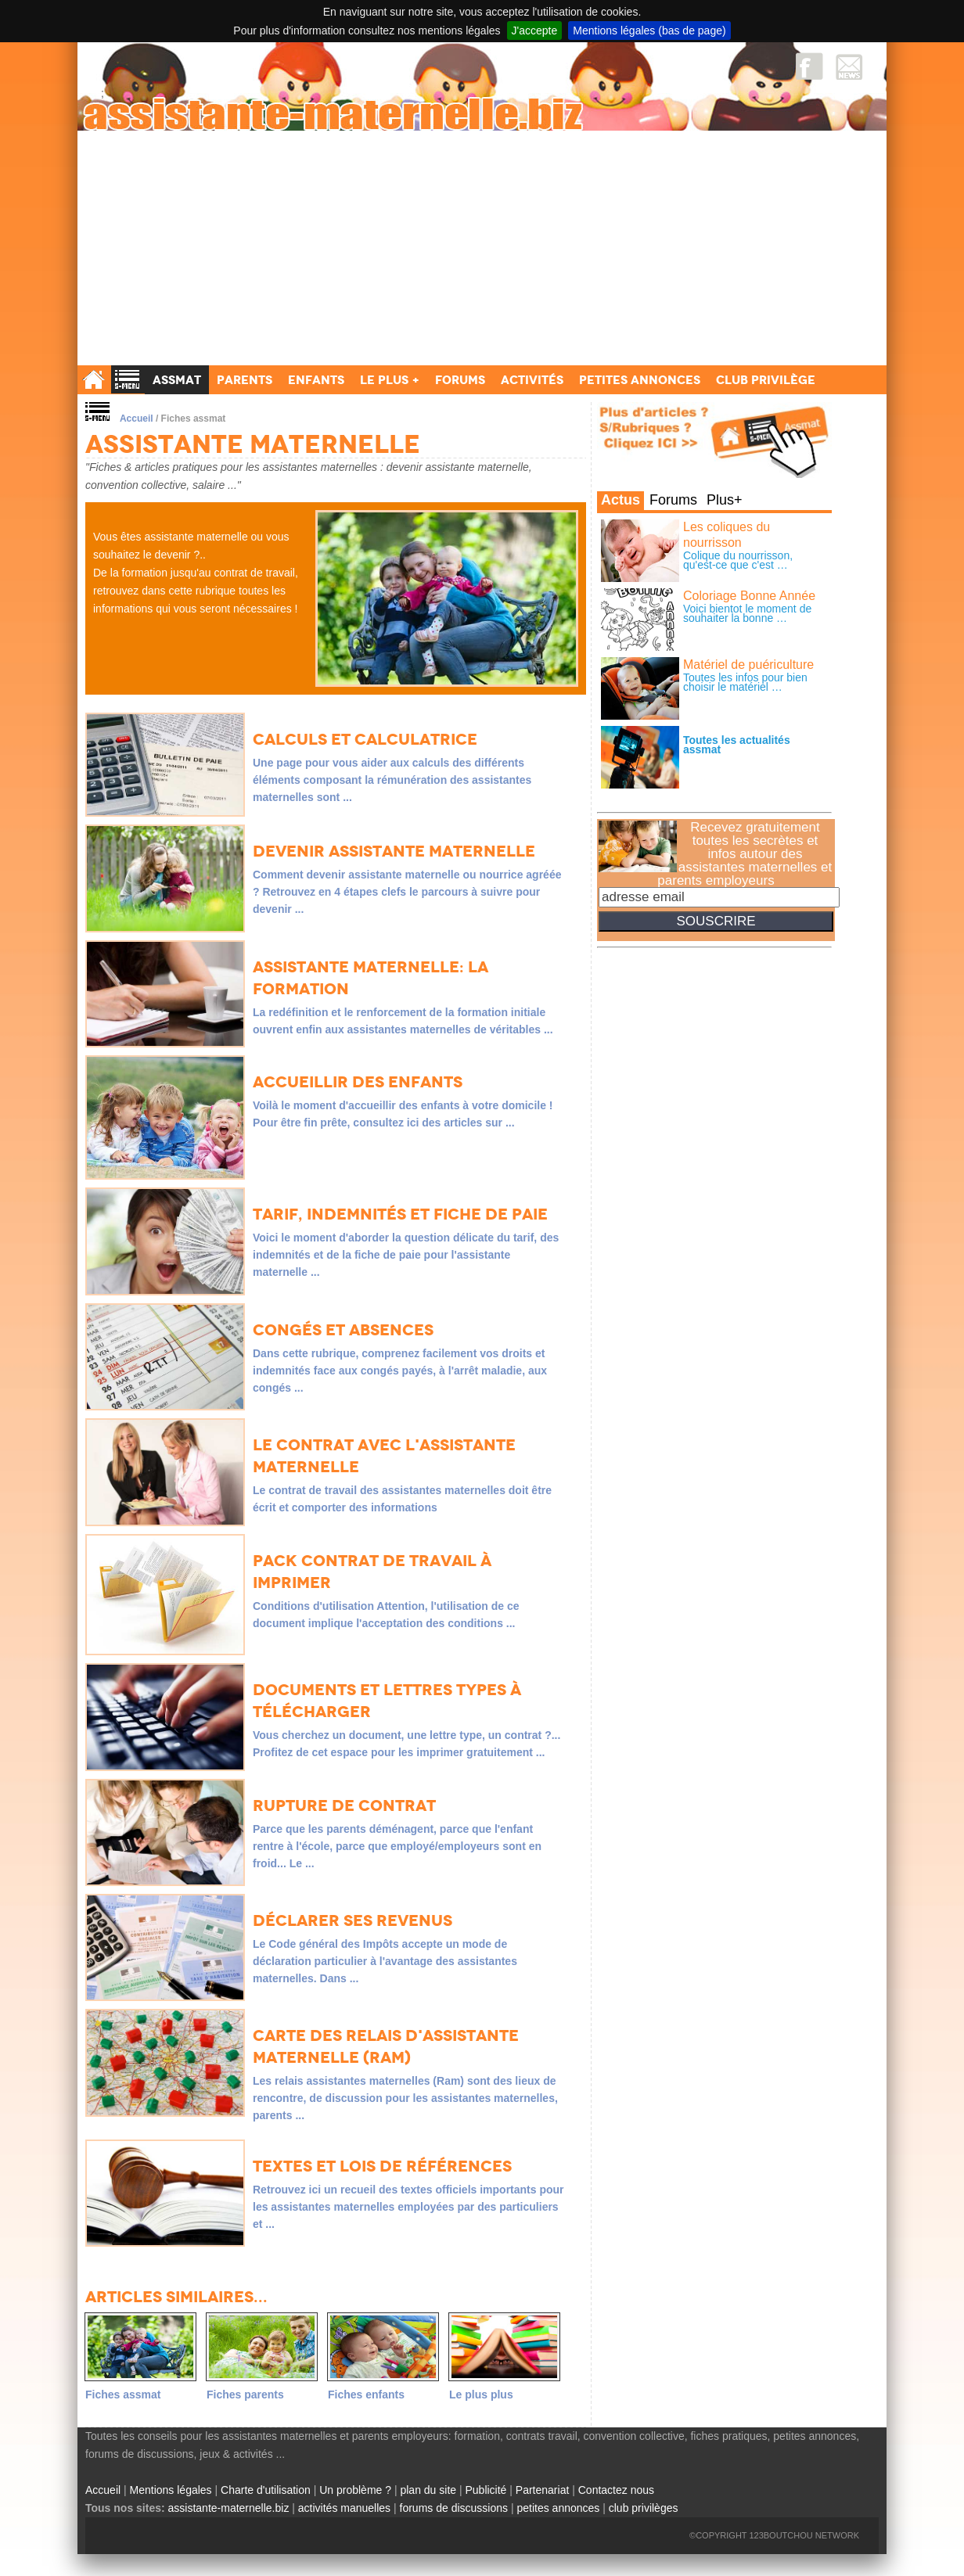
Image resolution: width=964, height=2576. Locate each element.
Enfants (316, 379)
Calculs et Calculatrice (365, 739)
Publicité (485, 2490)
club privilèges (643, 2508)
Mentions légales (171, 2490)
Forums (673, 500)
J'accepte (535, 30)
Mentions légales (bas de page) (649, 30)
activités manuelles (344, 2508)
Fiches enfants (366, 2394)
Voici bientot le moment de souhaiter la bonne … (747, 613)
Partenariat (542, 2490)
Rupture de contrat (344, 1805)
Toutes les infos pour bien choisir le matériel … (745, 682)
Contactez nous (616, 2490)
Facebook (809, 66)
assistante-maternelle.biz (229, 2508)
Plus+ (725, 500)
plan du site (428, 2490)
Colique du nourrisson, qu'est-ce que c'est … (738, 560)
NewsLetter (849, 66)
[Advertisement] (482, 247)
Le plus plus (481, 2394)
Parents (244, 379)
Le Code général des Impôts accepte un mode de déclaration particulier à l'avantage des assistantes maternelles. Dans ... (385, 1961)
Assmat (177, 379)
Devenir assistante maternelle (394, 851)
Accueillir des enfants (357, 1082)
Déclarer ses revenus (352, 1920)
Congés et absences (343, 1330)
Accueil (136, 418)
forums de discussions (454, 2508)
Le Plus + (389, 379)
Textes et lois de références (382, 2166)
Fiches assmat (123, 2394)
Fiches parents (245, 2394)
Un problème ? (355, 2490)
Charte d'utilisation (266, 2490)
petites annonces (557, 2508)
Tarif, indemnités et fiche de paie (400, 1214)
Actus (620, 500)
